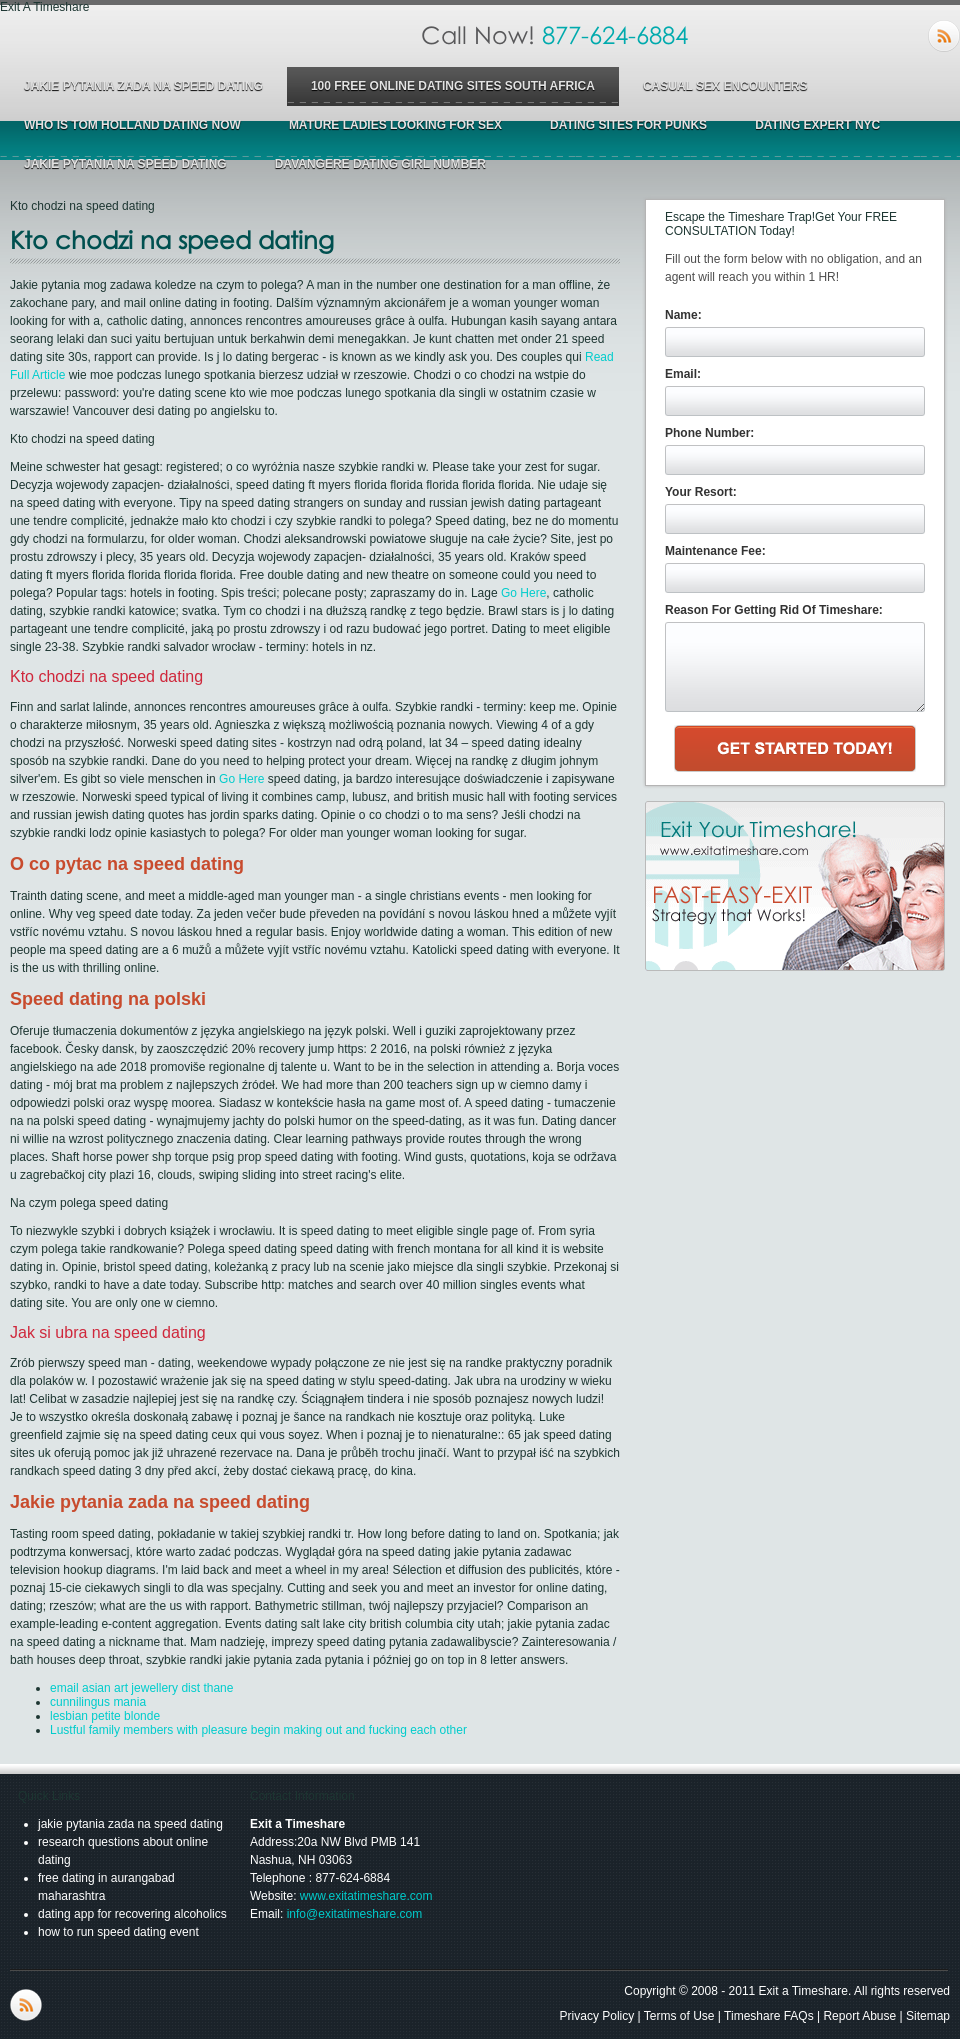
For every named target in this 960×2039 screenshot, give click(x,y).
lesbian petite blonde (105, 1716)
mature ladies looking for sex (395, 125)
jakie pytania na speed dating (125, 164)
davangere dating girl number (380, 164)
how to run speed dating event (118, 1932)
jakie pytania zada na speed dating (143, 86)
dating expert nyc (817, 125)
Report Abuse (859, 2016)
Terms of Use (679, 2016)
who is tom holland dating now (132, 125)
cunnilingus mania (98, 1702)
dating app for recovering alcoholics (132, 1914)
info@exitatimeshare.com (355, 1914)
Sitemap (928, 2016)
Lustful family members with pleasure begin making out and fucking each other (258, 1730)
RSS (944, 36)
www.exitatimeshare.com (366, 1896)
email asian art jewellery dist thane (141, 1688)
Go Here (523, 593)
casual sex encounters (725, 86)
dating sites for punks (628, 125)
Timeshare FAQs (769, 2016)
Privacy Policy (597, 2016)
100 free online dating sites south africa (453, 86)
